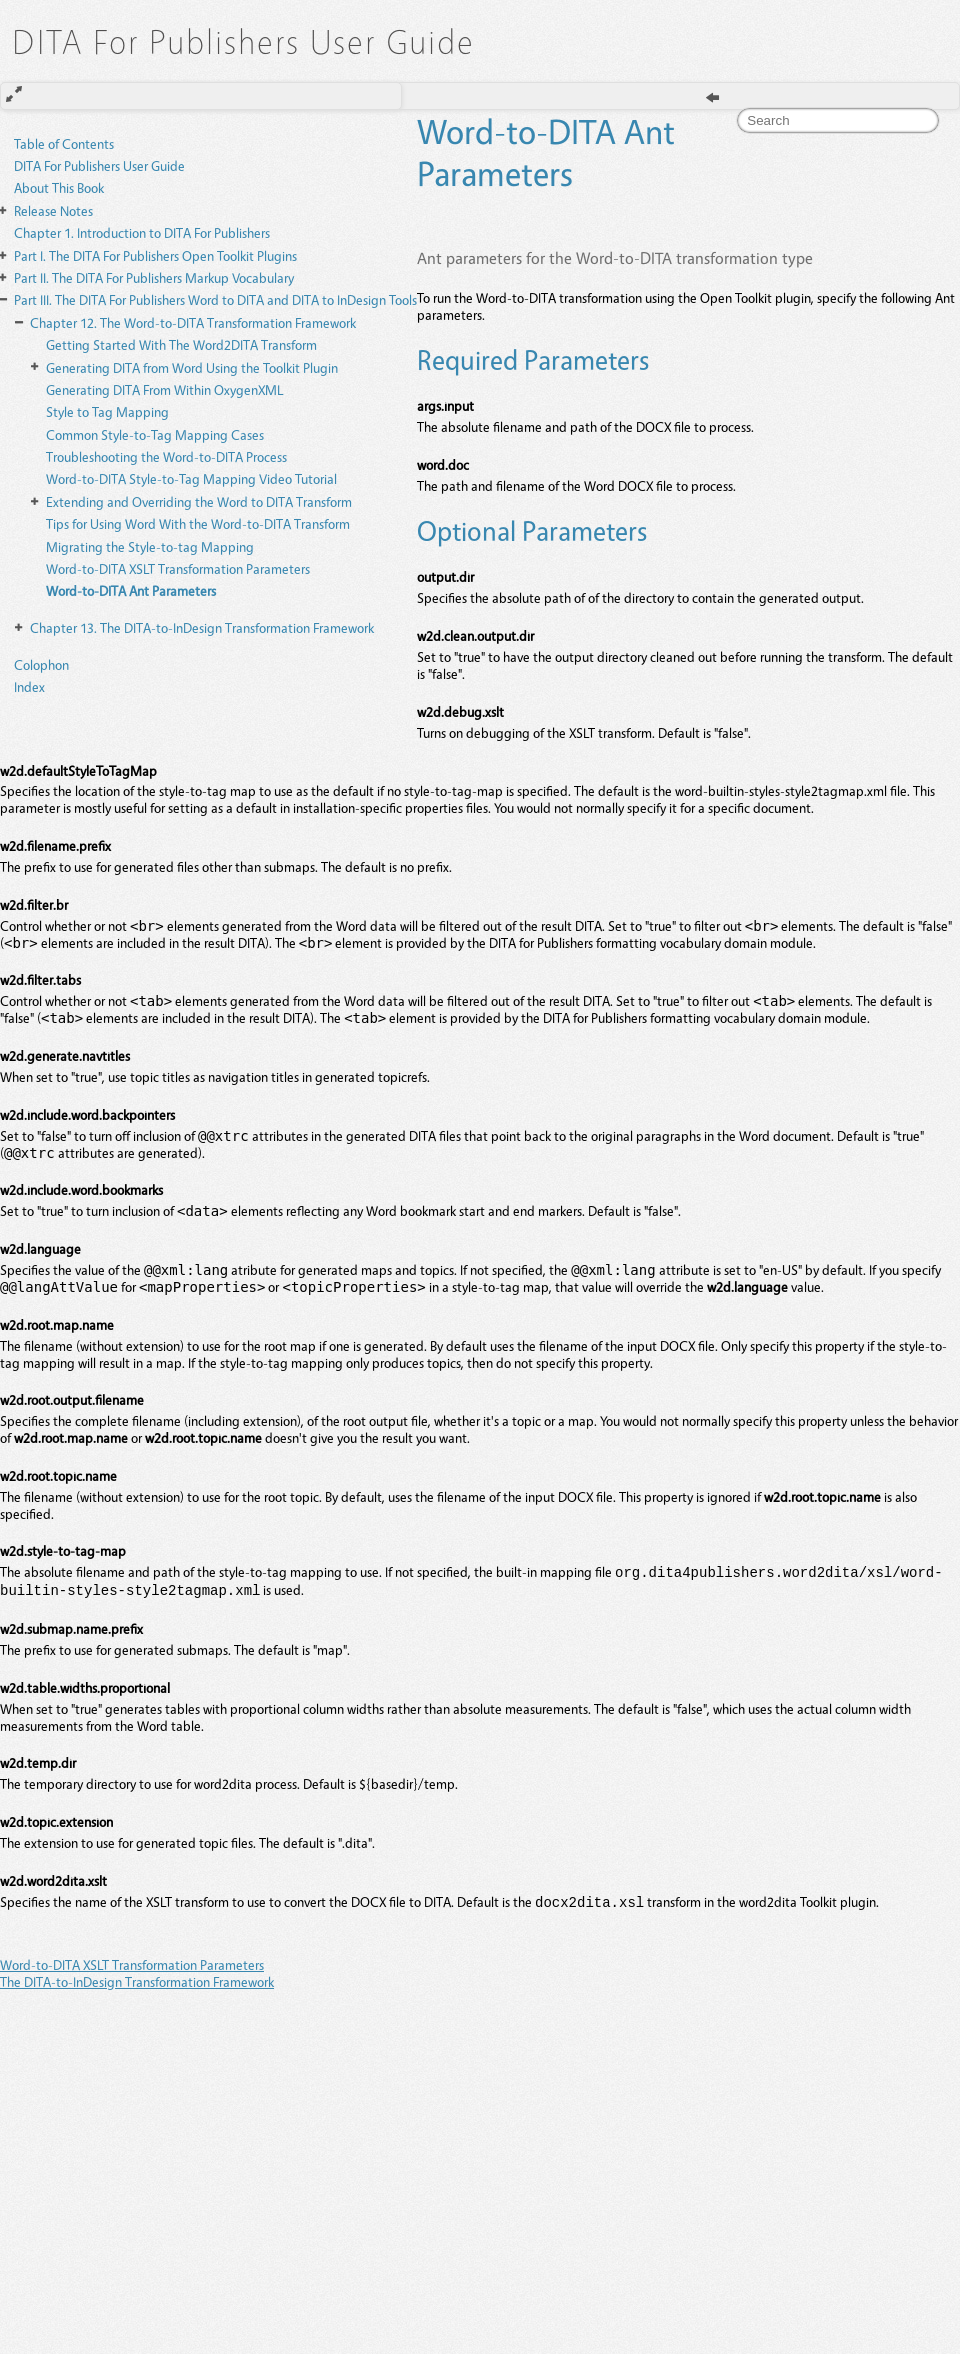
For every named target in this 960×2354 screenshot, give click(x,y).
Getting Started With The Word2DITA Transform (181, 344)
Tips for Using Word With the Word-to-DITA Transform (198, 523)
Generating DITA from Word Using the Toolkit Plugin (192, 367)
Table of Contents (64, 143)
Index (29, 686)
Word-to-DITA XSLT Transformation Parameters (178, 568)
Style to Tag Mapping (107, 411)
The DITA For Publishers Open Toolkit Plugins (155, 255)
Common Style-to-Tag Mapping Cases (155, 434)
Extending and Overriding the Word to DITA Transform (199, 501)
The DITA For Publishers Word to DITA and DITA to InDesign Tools (215, 299)
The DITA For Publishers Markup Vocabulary (154, 277)
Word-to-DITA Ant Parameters (131, 590)
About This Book (59, 187)
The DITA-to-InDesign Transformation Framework (202, 627)
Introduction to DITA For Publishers (142, 232)
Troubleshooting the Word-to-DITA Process (166, 456)
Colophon (41, 664)
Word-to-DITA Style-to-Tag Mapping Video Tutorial (191, 478)
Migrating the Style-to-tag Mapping (150, 546)
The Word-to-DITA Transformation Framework (193, 322)
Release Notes (53, 210)
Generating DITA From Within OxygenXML (165, 389)
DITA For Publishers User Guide (99, 165)
